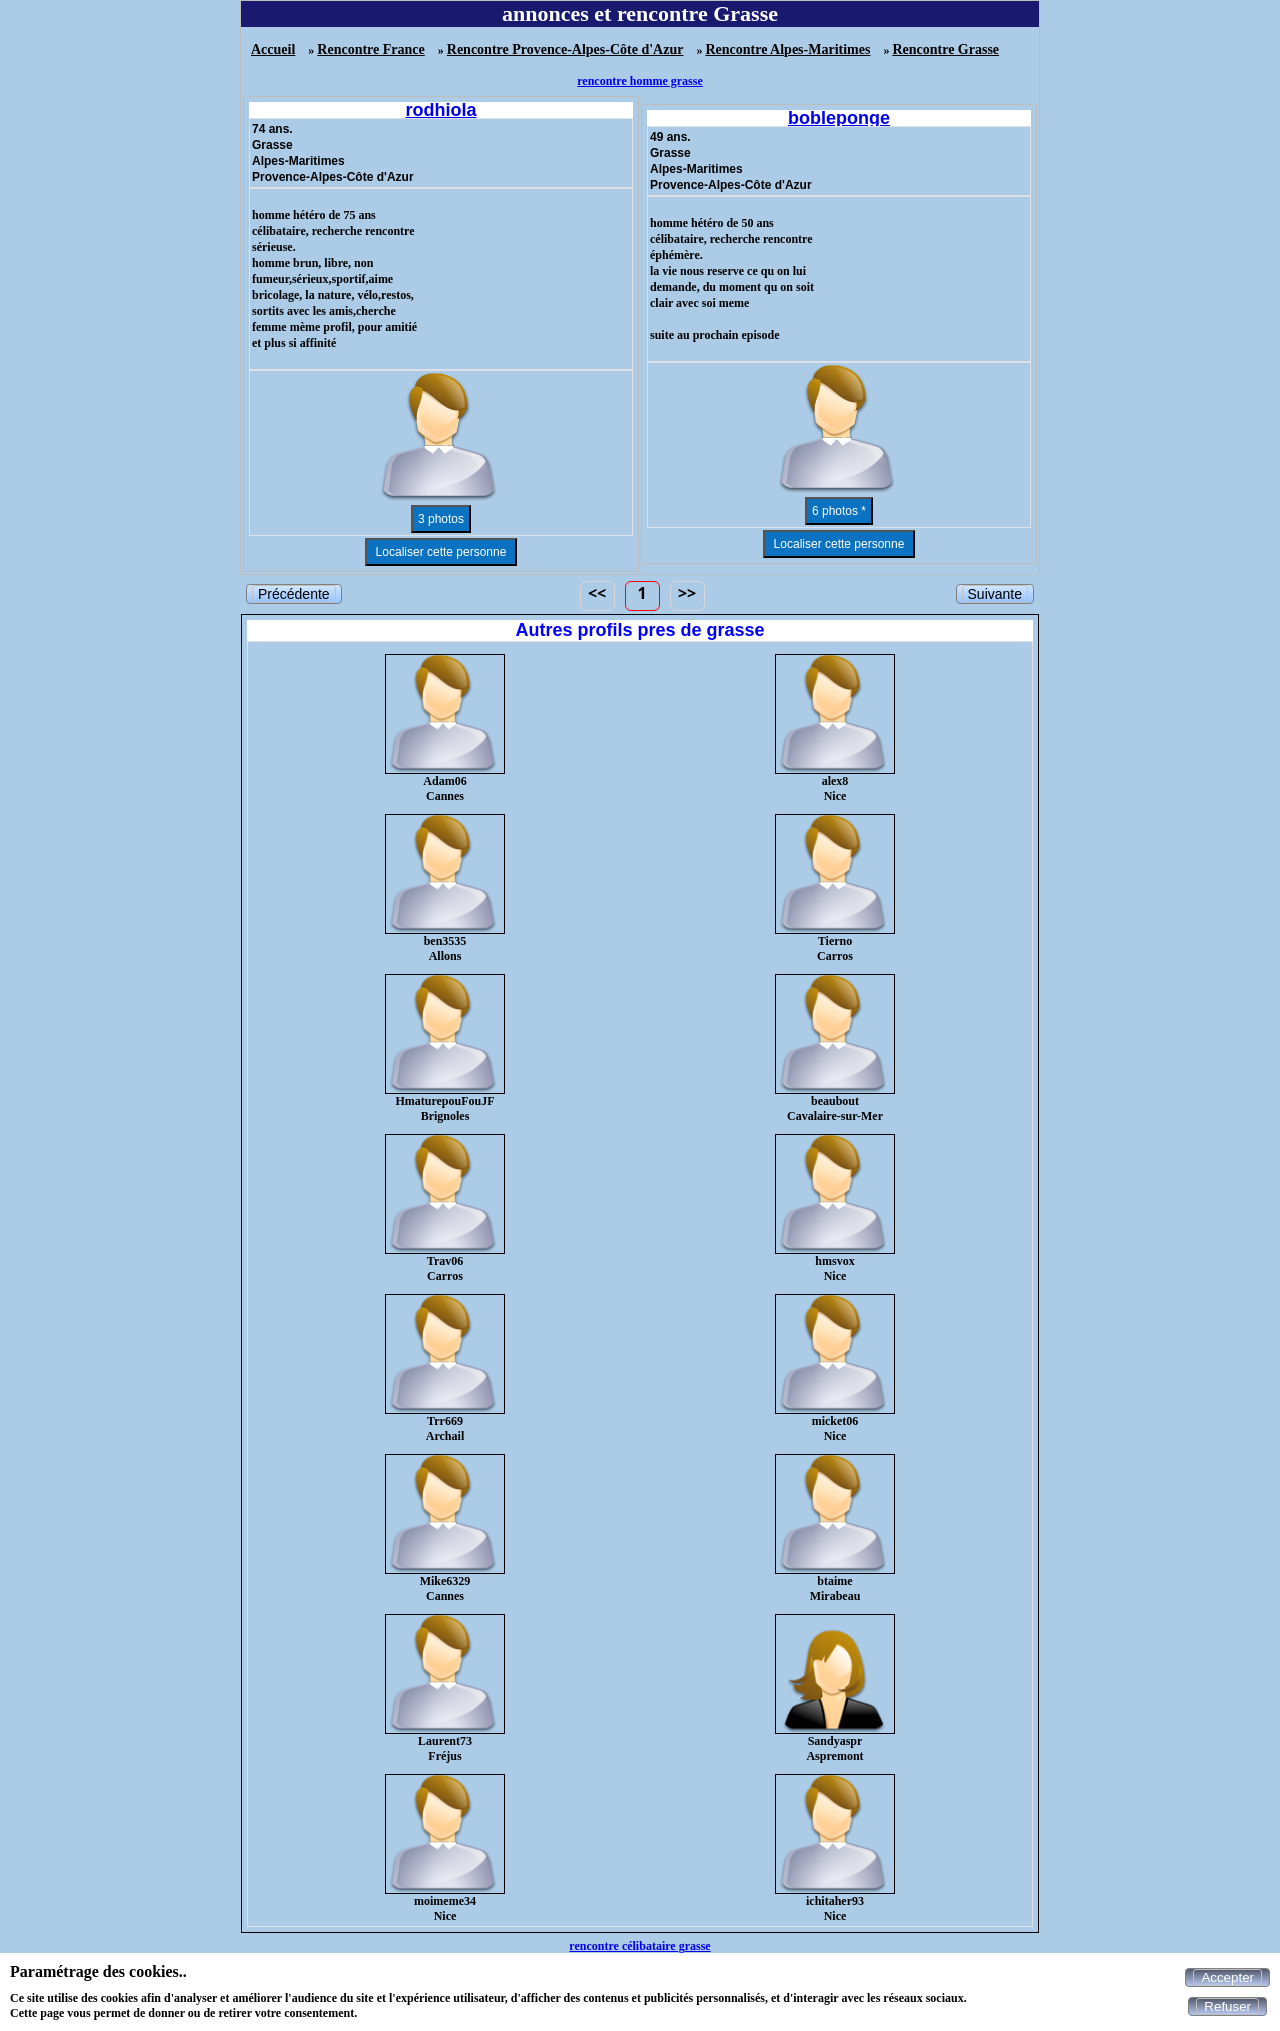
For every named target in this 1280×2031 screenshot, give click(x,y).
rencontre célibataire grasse (639, 1946)
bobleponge (839, 118)
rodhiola (441, 110)
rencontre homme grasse (640, 81)
